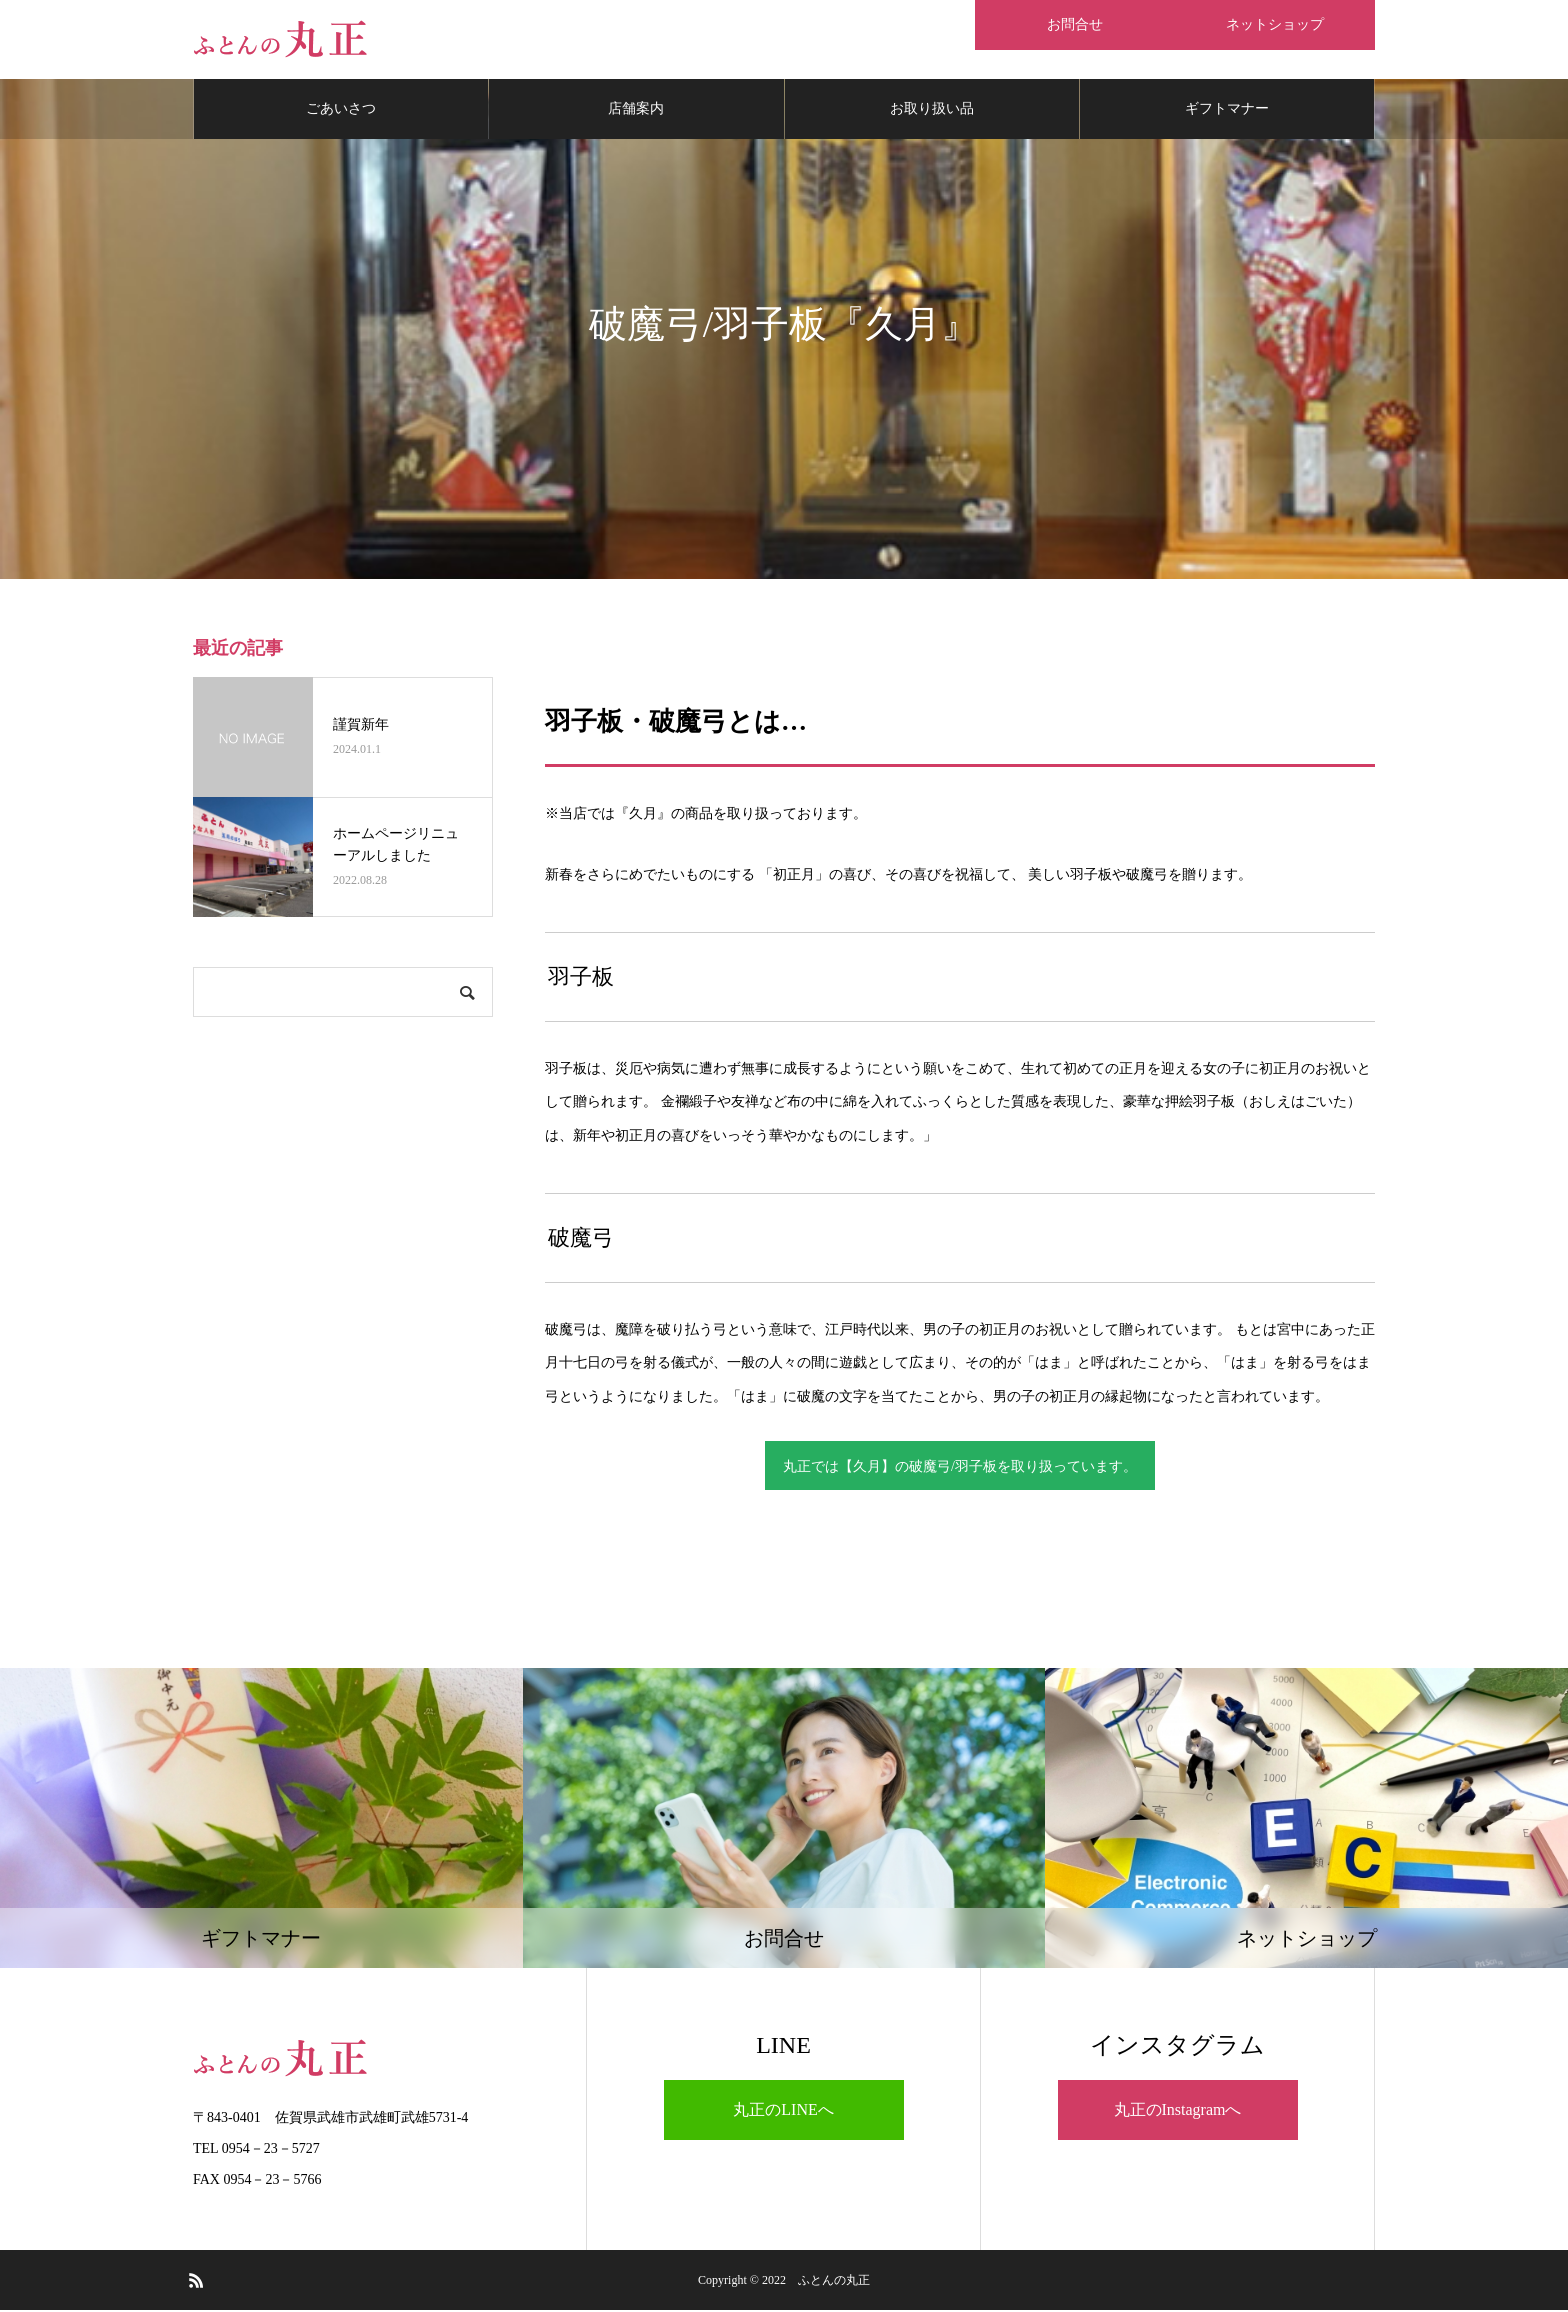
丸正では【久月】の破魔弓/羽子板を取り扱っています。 (960, 1467)
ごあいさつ (341, 109)
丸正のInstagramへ (1178, 2110)
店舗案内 (636, 109)
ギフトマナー (1227, 109)
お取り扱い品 (932, 109)
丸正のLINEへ (783, 2110)
